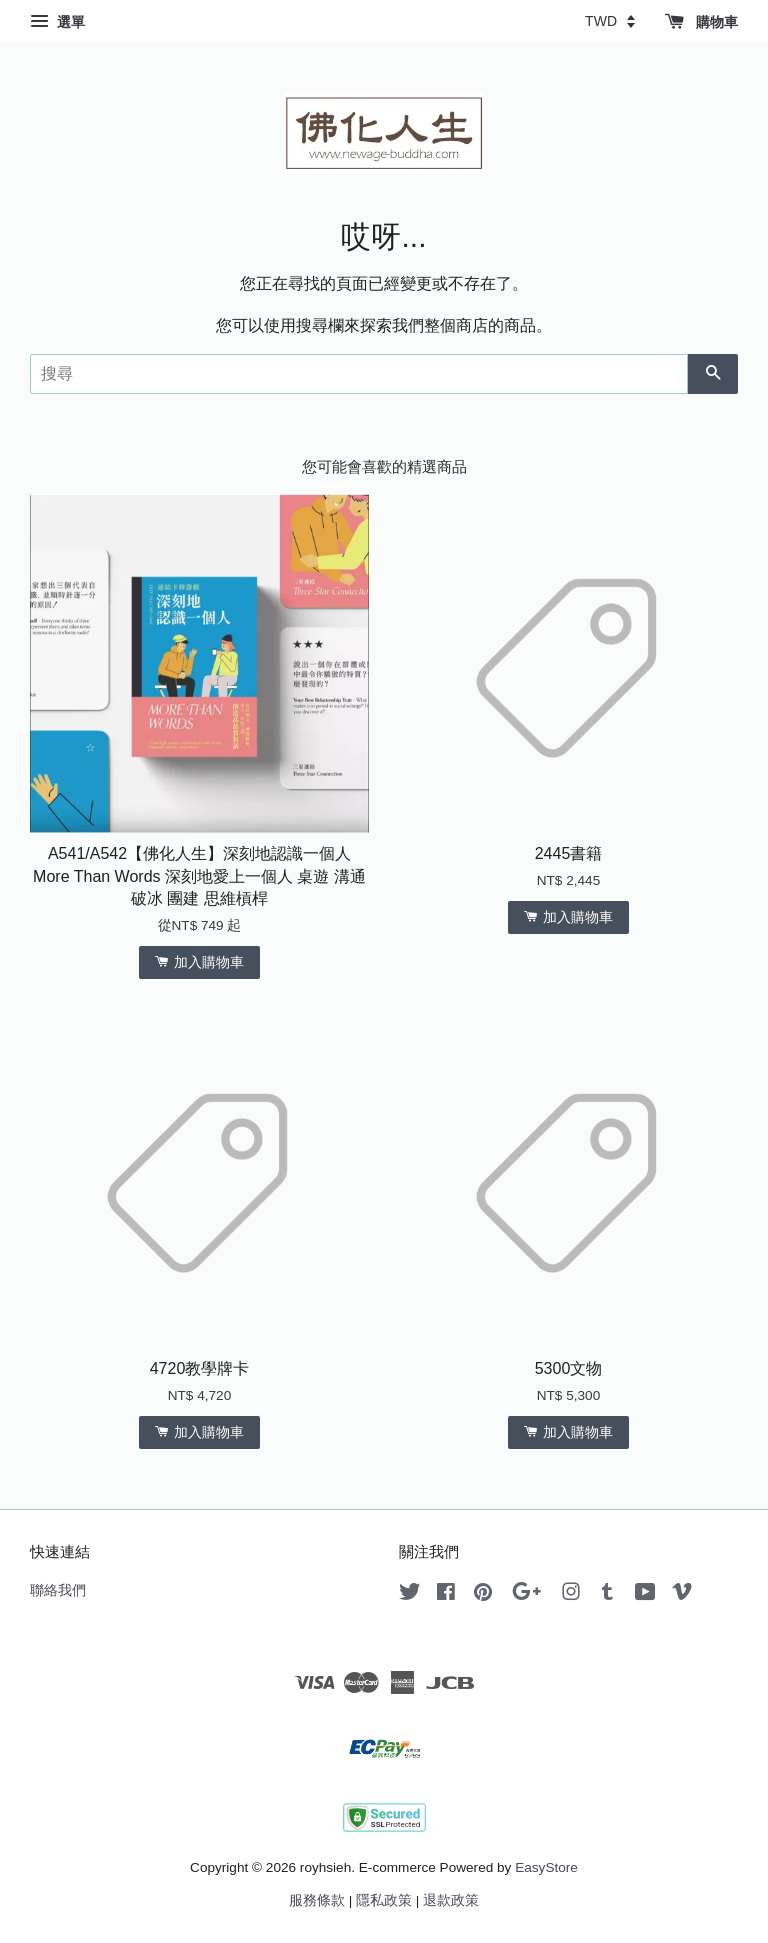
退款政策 (451, 1900)
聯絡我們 (58, 1590)
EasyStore (546, 1867)
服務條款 (317, 1900)
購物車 (701, 22)
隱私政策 (384, 1900)
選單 (57, 22)
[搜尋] (359, 374)
